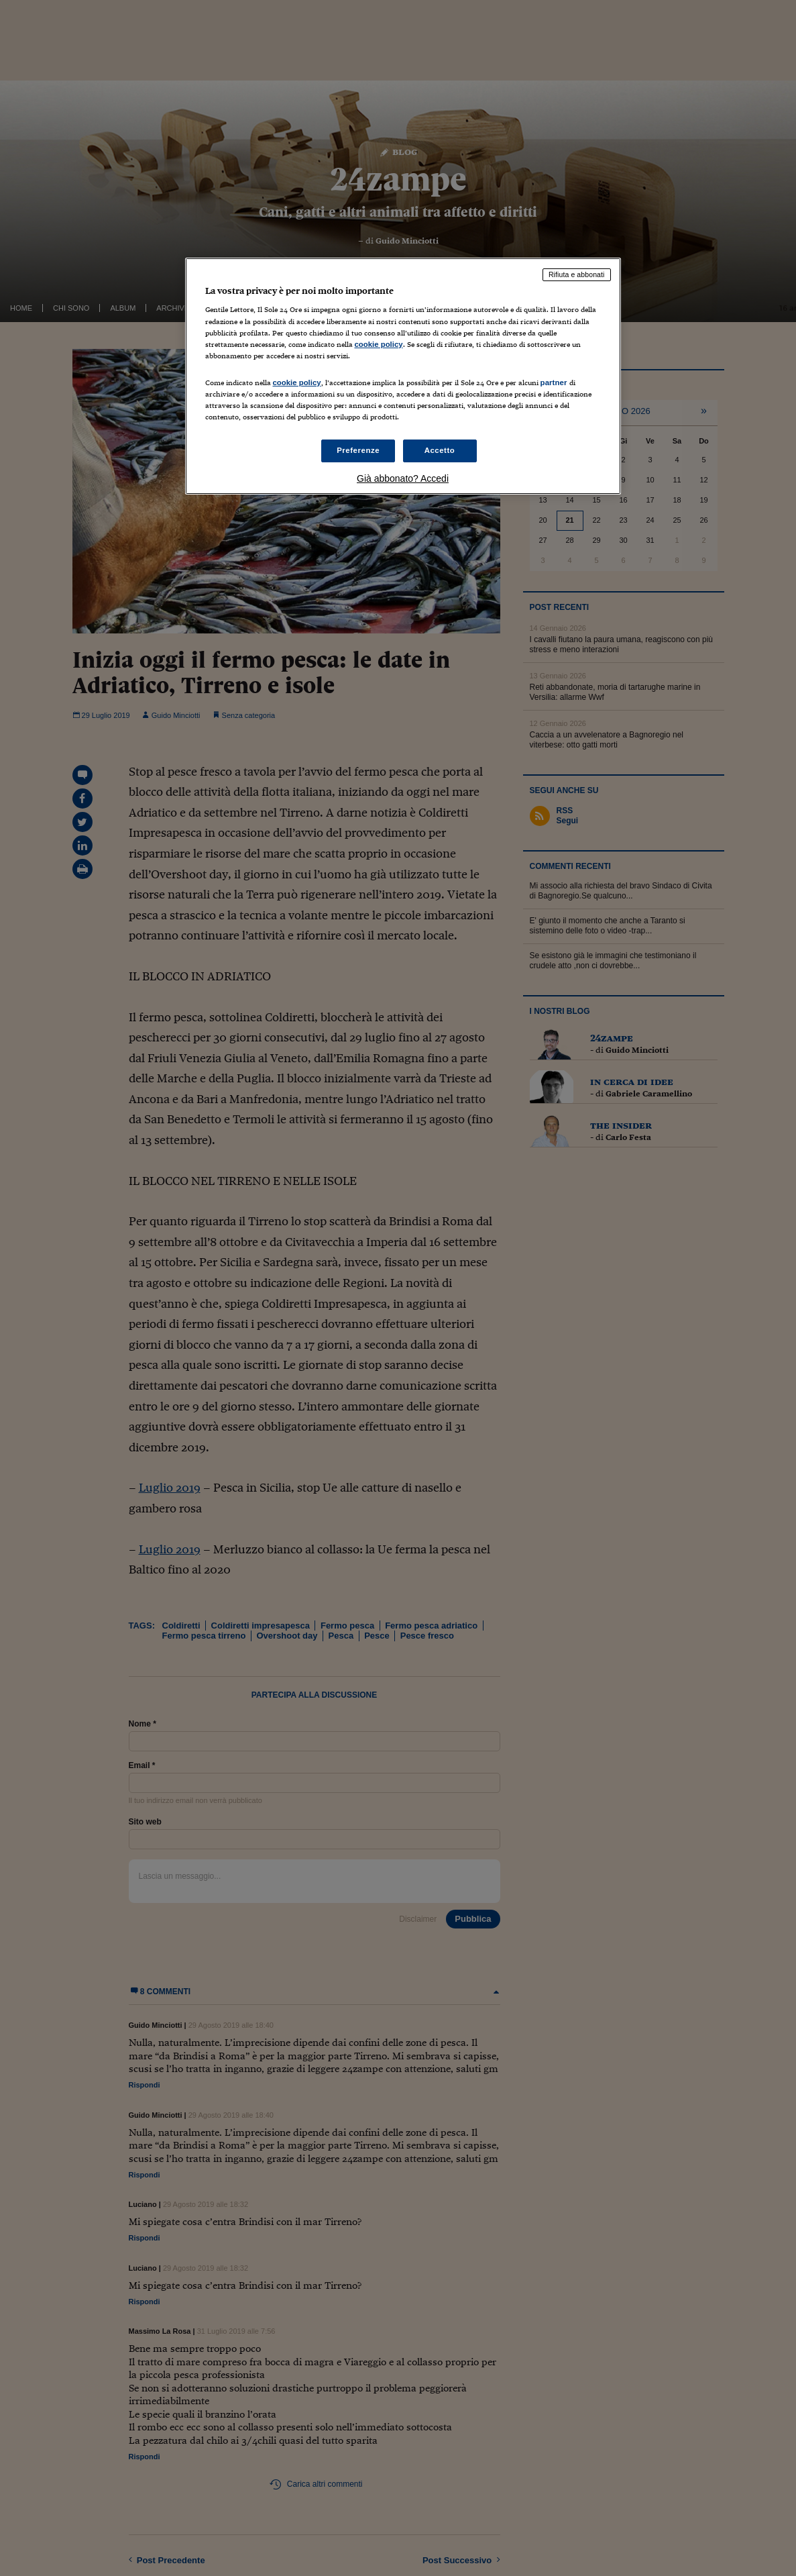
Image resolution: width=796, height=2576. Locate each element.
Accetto (439, 450)
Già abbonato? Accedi (403, 478)
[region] (403, 376)
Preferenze (358, 450)
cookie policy (379, 344)
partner (554, 382)
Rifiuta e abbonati (577, 274)
